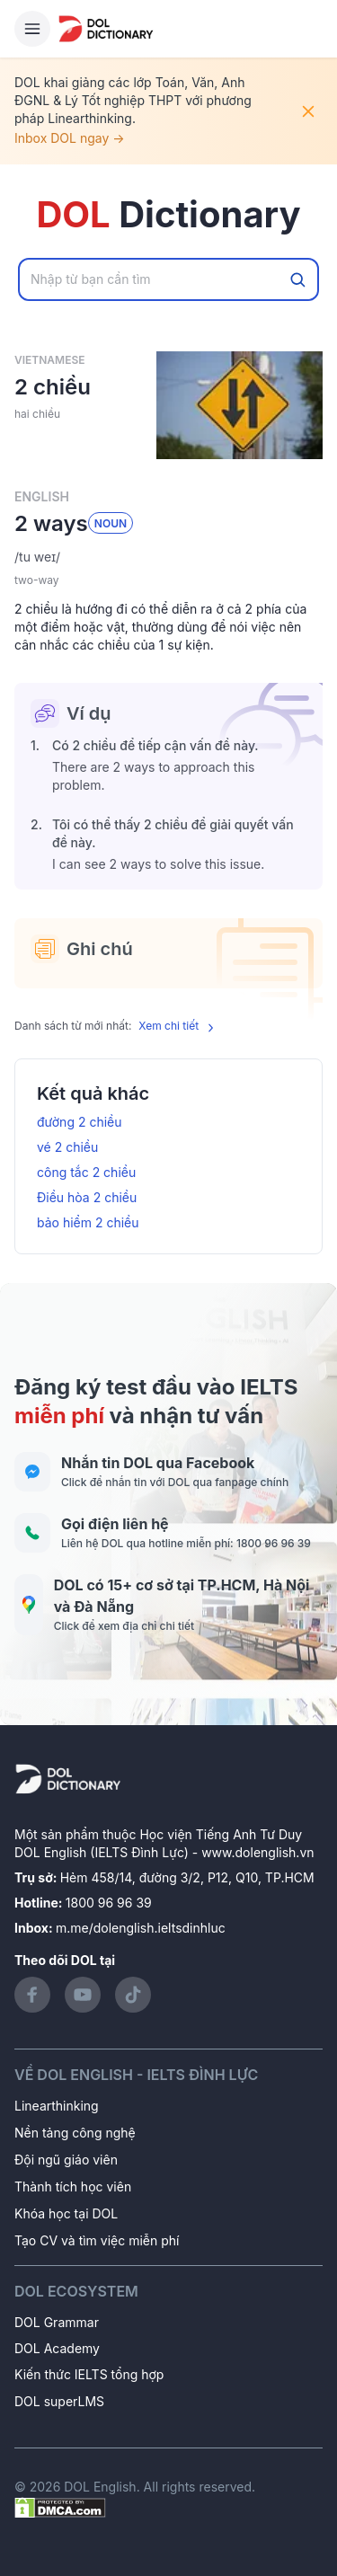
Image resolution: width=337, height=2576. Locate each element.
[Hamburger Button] (32, 29)
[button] (168, 557)
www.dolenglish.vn (257, 1852)
